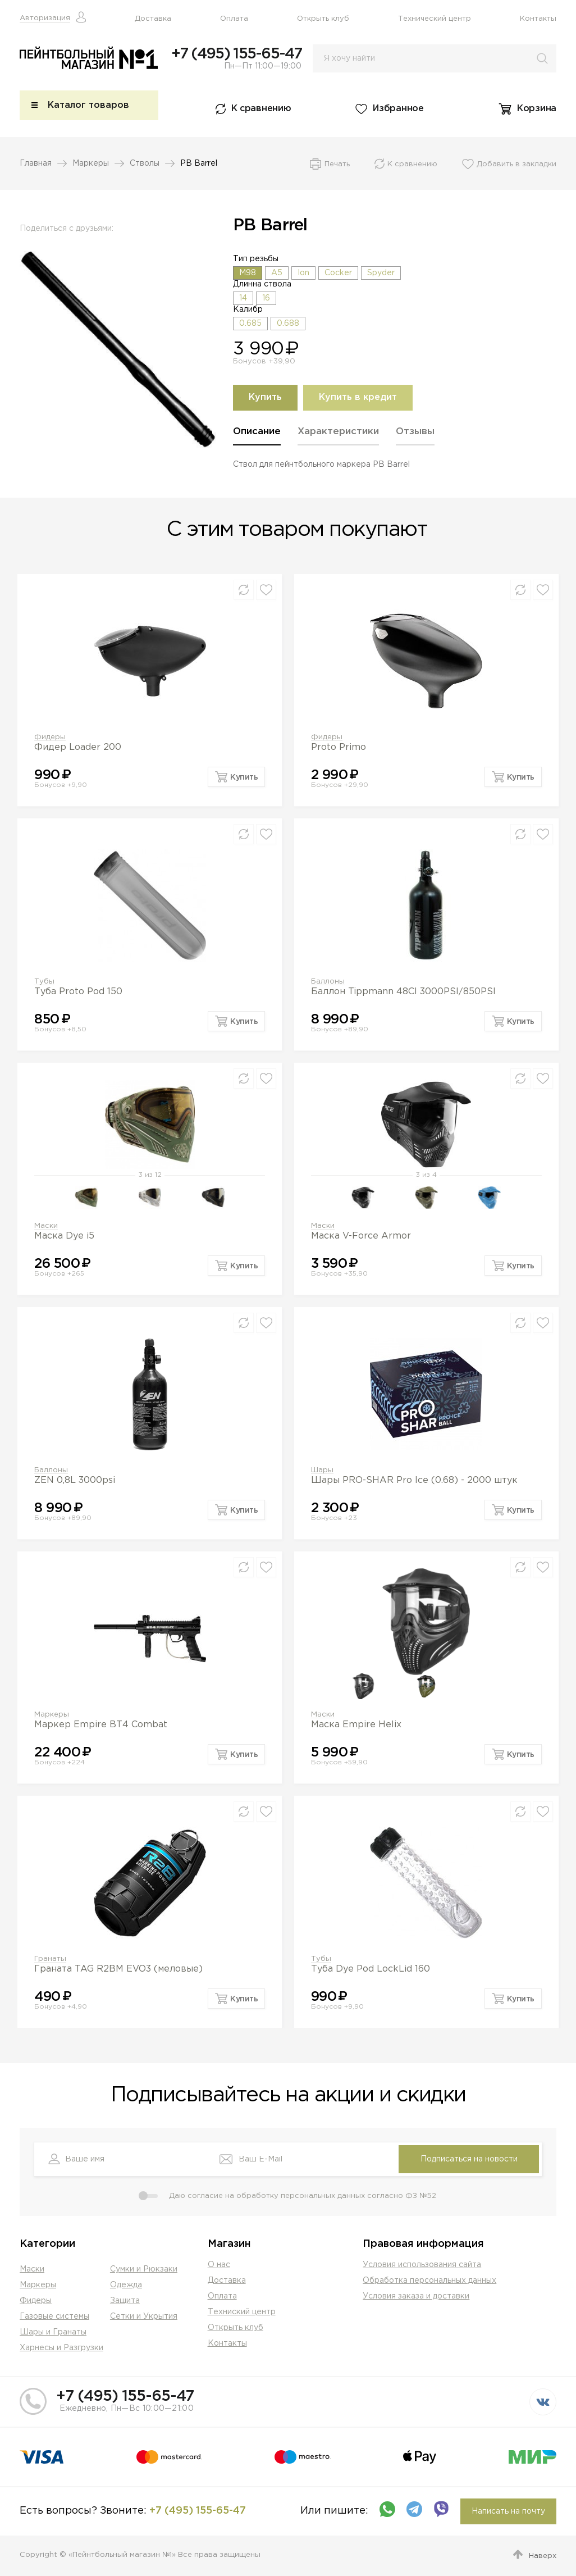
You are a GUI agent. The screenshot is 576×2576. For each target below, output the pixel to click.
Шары (322, 1471)
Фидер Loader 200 (77, 748)
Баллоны (328, 982)
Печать (337, 165)
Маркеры (90, 164)
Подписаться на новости (469, 2159)
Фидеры (50, 738)
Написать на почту (508, 2511)
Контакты (538, 19)
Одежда (126, 2285)
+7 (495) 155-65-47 (236, 54)
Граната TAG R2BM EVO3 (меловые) (118, 1969)
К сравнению (261, 110)
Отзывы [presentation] (415, 433)
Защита (125, 2300)
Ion (303, 274)
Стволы (144, 164)
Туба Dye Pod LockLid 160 (370, 1969)
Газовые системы (54, 2316)
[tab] (257, 437)
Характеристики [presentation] (338, 433)
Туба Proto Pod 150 (78, 992)
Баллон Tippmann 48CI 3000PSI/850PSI (403, 992)
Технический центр (434, 19)
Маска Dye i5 (64, 1236)
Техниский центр (242, 2312)
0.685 (250, 324)
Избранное (398, 110)
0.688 (288, 324)
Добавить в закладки (516, 165)
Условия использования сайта (422, 2264)
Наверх (542, 2556)
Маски (46, 1226)
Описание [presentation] (257, 433)
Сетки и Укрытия (143, 2316)
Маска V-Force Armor (361, 1236)
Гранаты (50, 1959)
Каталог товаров (88, 106)
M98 (247, 274)
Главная (36, 164)
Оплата (234, 19)
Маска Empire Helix (356, 1725)
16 (266, 299)
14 (243, 299)
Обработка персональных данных (429, 2280)
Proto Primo (338, 748)
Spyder (381, 274)
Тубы (44, 982)
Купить (265, 398)
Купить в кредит (358, 398)
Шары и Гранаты (53, 2332)
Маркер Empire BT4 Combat (100, 1725)
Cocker (338, 274)
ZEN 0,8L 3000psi (74, 1481)
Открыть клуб (323, 19)
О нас (219, 2264)
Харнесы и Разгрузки (61, 2348)
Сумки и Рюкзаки (143, 2269)
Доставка (153, 19)
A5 (276, 274)
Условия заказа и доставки (416, 2296)
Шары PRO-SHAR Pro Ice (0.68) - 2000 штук (414, 1481)
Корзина (536, 110)
